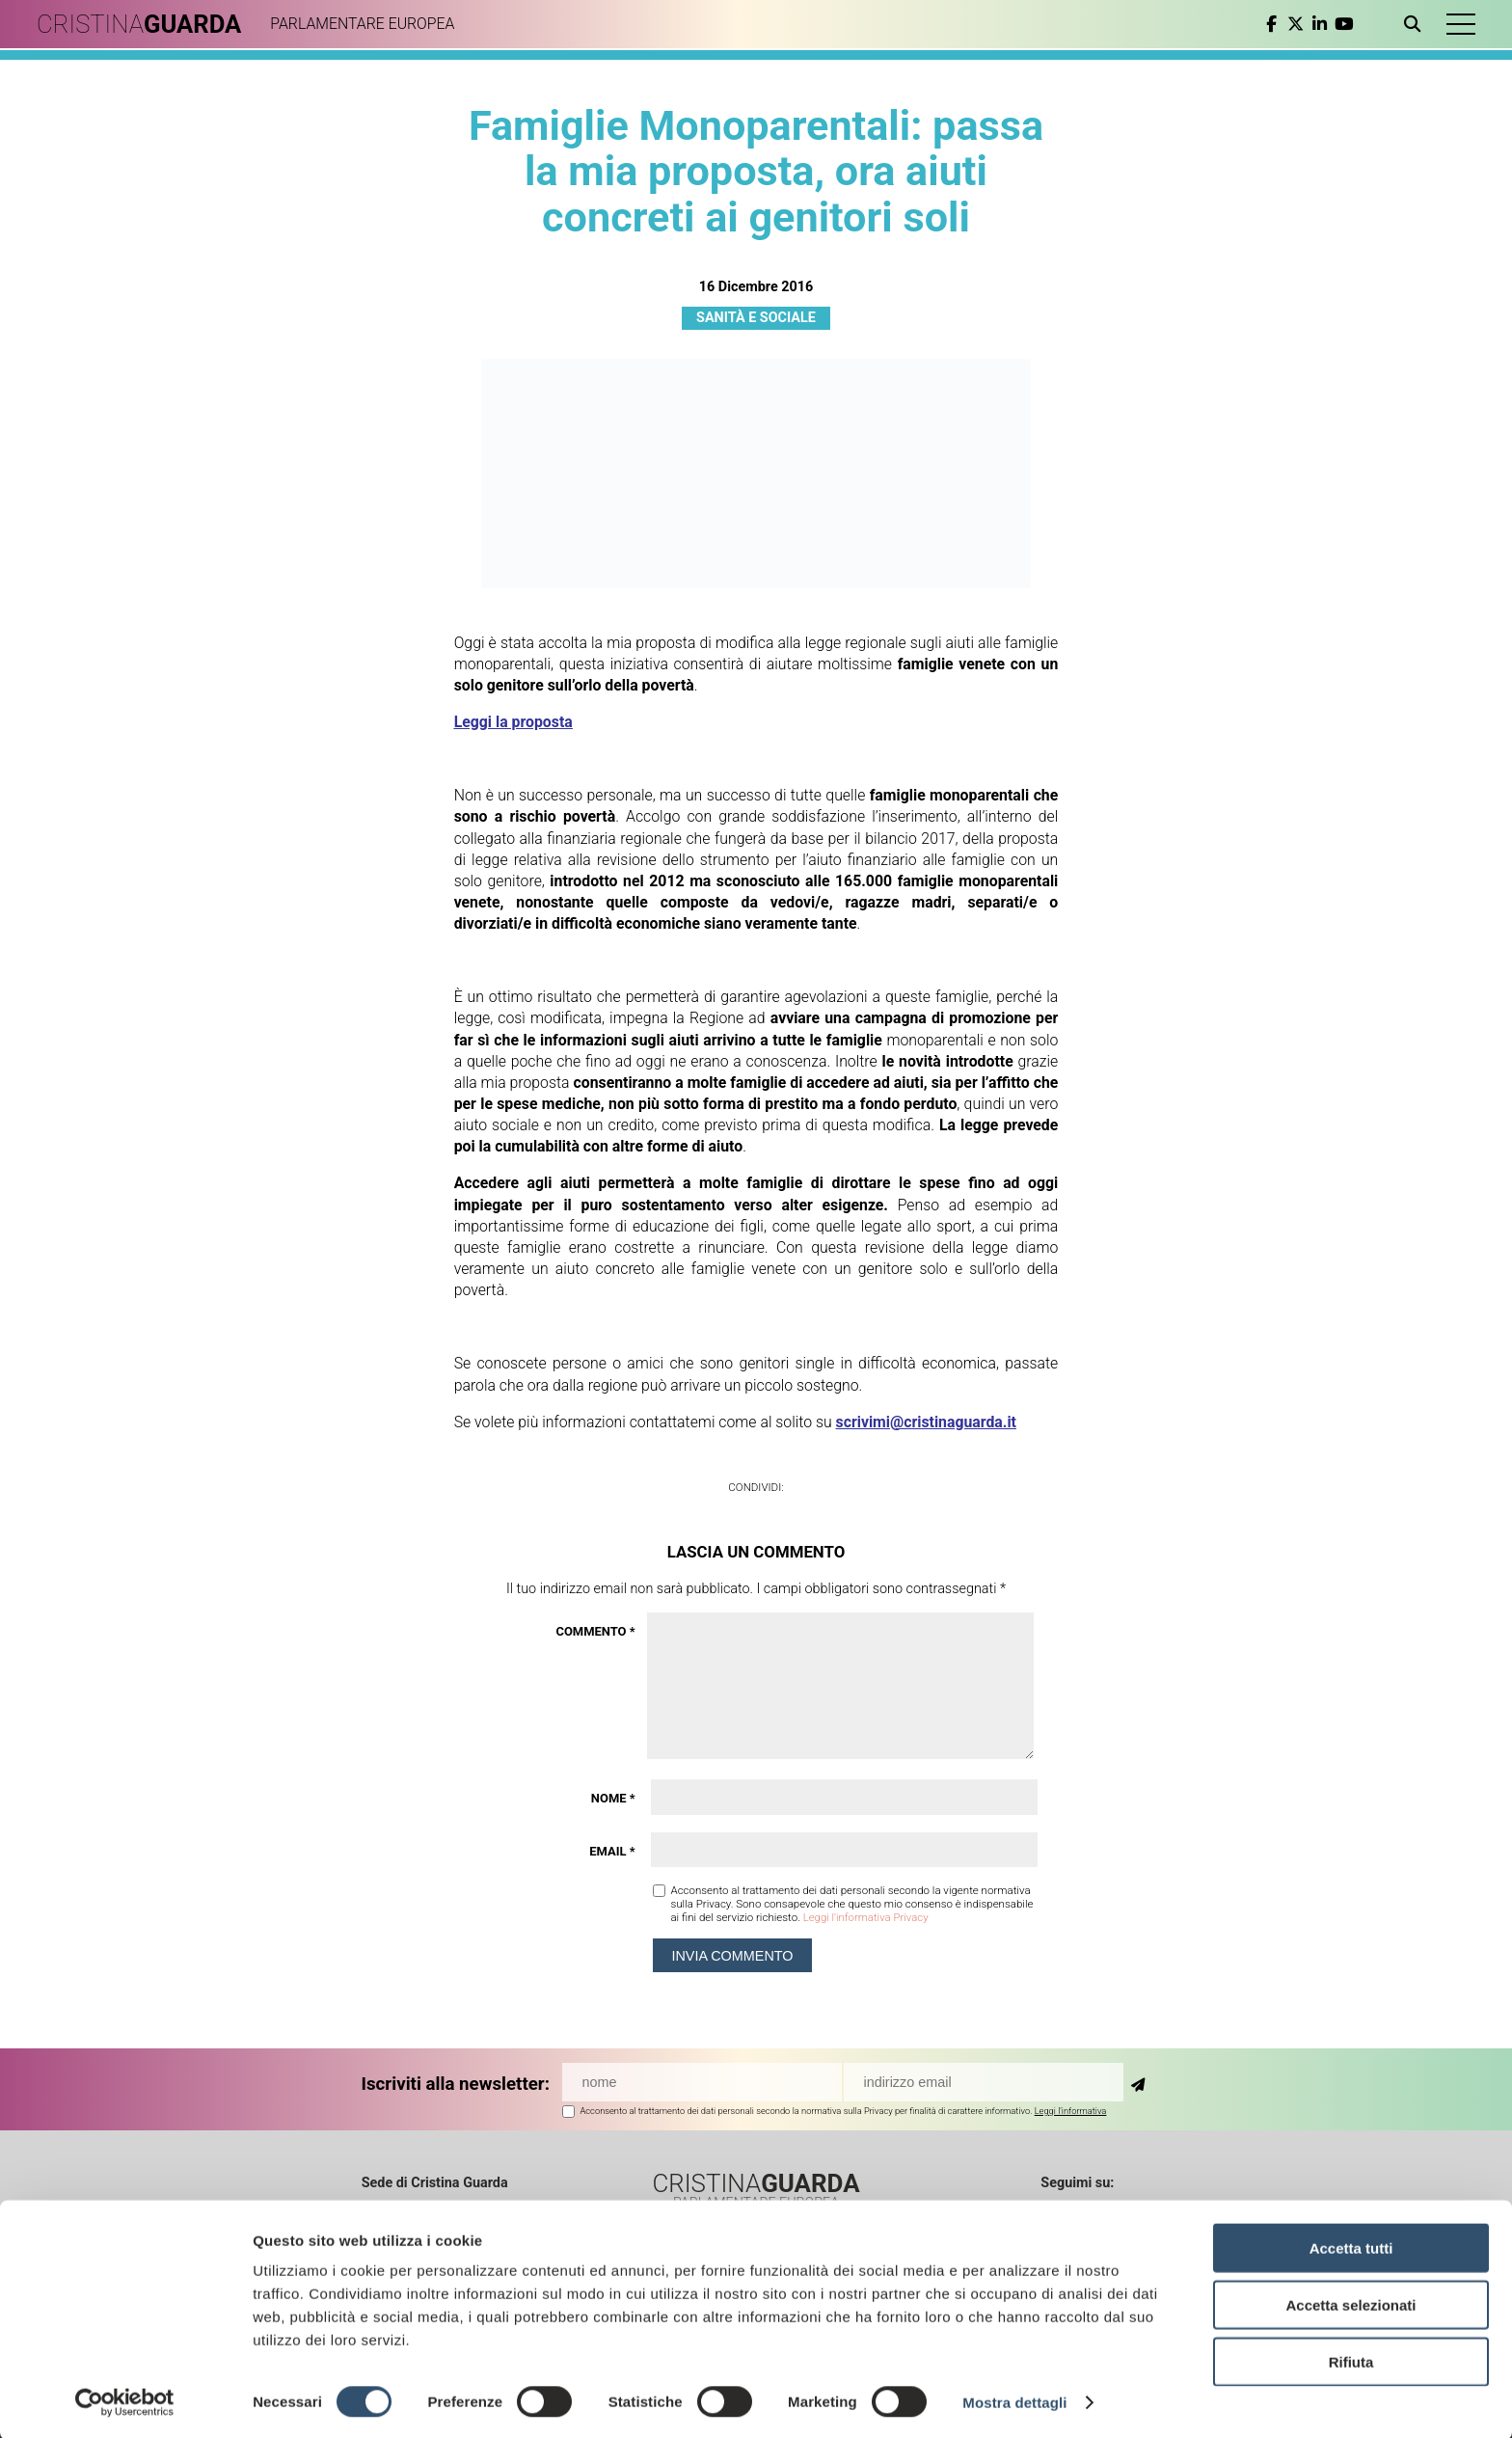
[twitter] (1293, 24)
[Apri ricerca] (1413, 24)
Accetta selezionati (1350, 2302)
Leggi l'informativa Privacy (866, 1917)
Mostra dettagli (1014, 2400)
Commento (594, 1631)
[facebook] (1268, 24)
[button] (1459, 24)
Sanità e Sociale (756, 318)
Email (611, 1851)
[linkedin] (1317, 24)
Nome (613, 1798)
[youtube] (1341, 24)
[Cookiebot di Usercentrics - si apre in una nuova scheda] (124, 2400)
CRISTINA (142, 24)
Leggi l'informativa (1071, 2110)
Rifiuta (1351, 2359)
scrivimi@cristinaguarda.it (926, 1422)
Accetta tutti (1351, 2245)
